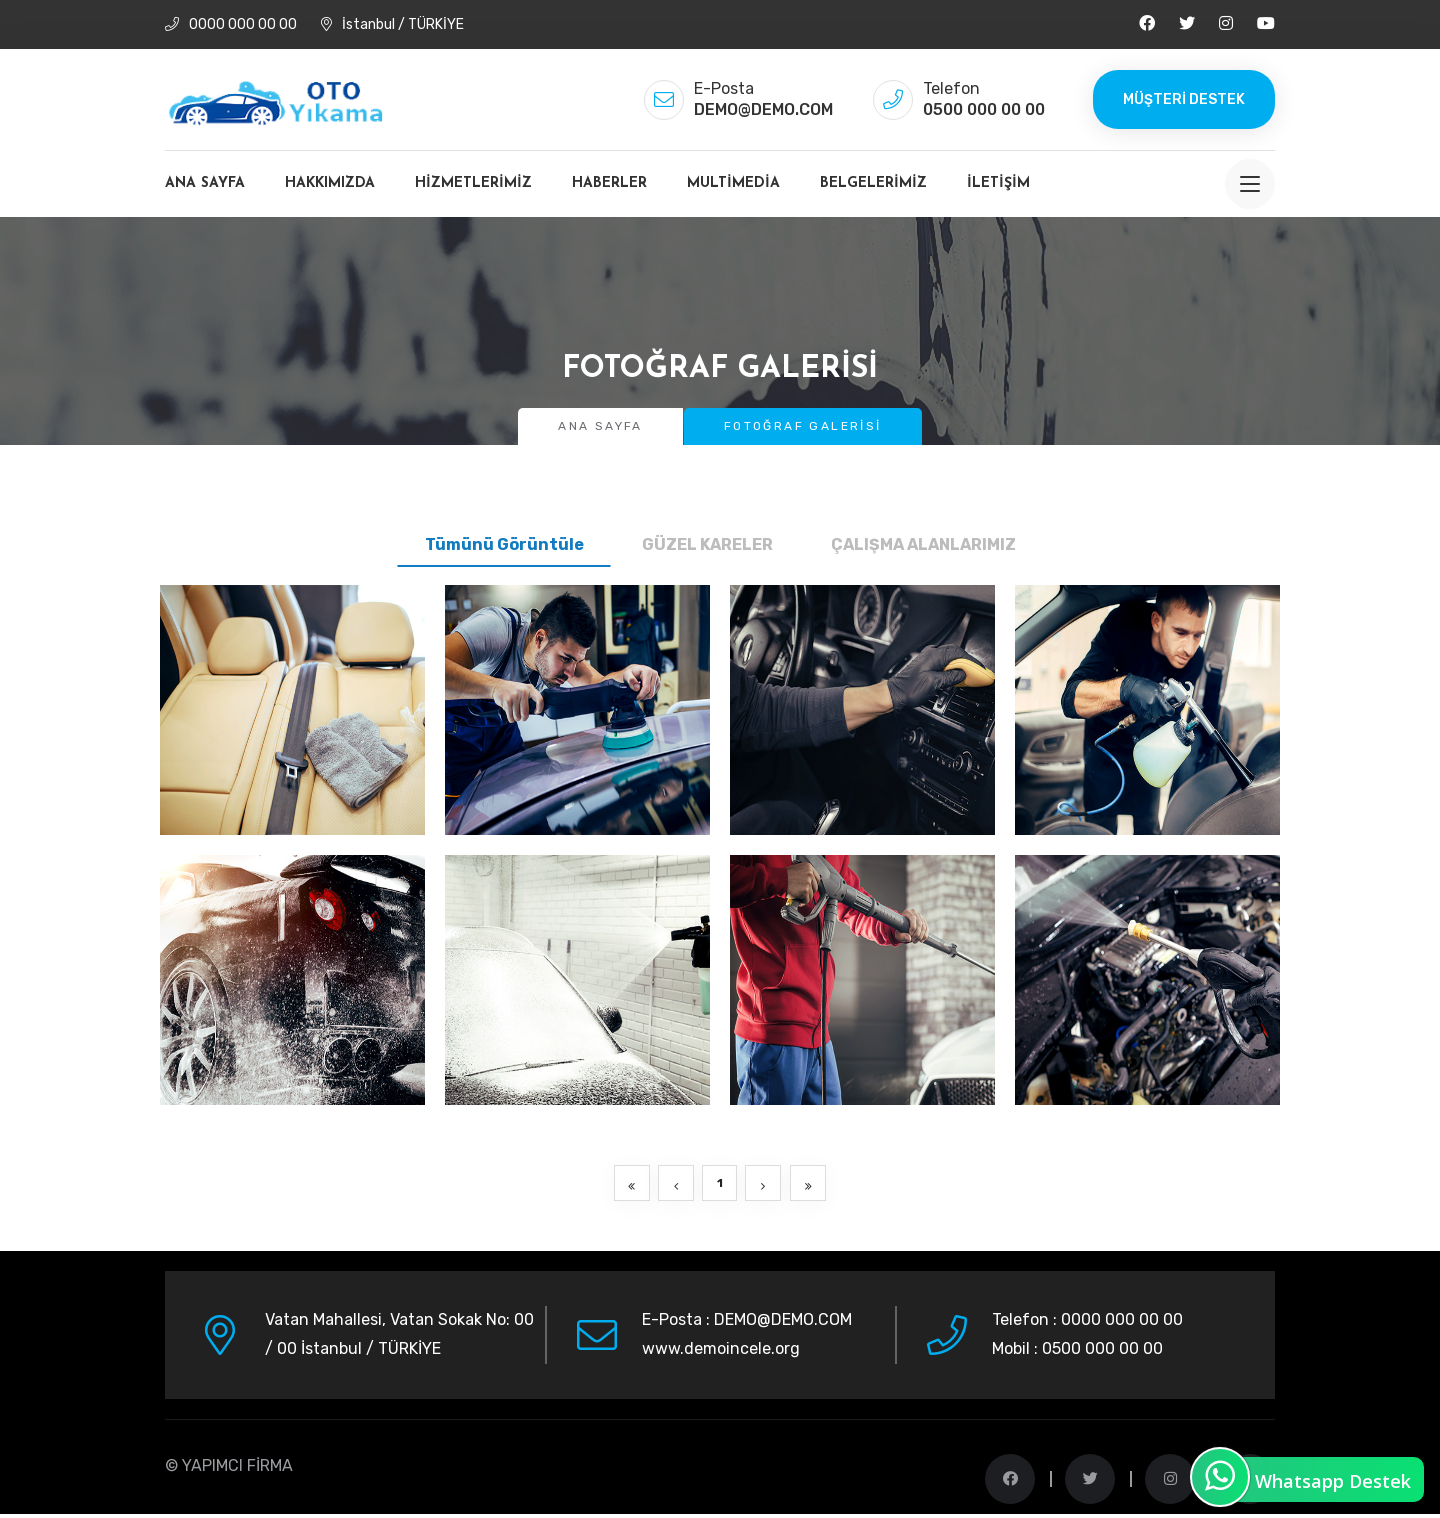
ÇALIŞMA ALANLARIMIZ (923, 544)
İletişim (998, 183)
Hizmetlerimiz (473, 183)
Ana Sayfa (205, 183)
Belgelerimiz (873, 183)
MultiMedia (733, 183)
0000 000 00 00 (231, 24)
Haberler (609, 183)
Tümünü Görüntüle (504, 544)
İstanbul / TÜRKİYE (392, 24)
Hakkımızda (330, 183)
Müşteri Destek (1184, 99)
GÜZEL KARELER (707, 544)
